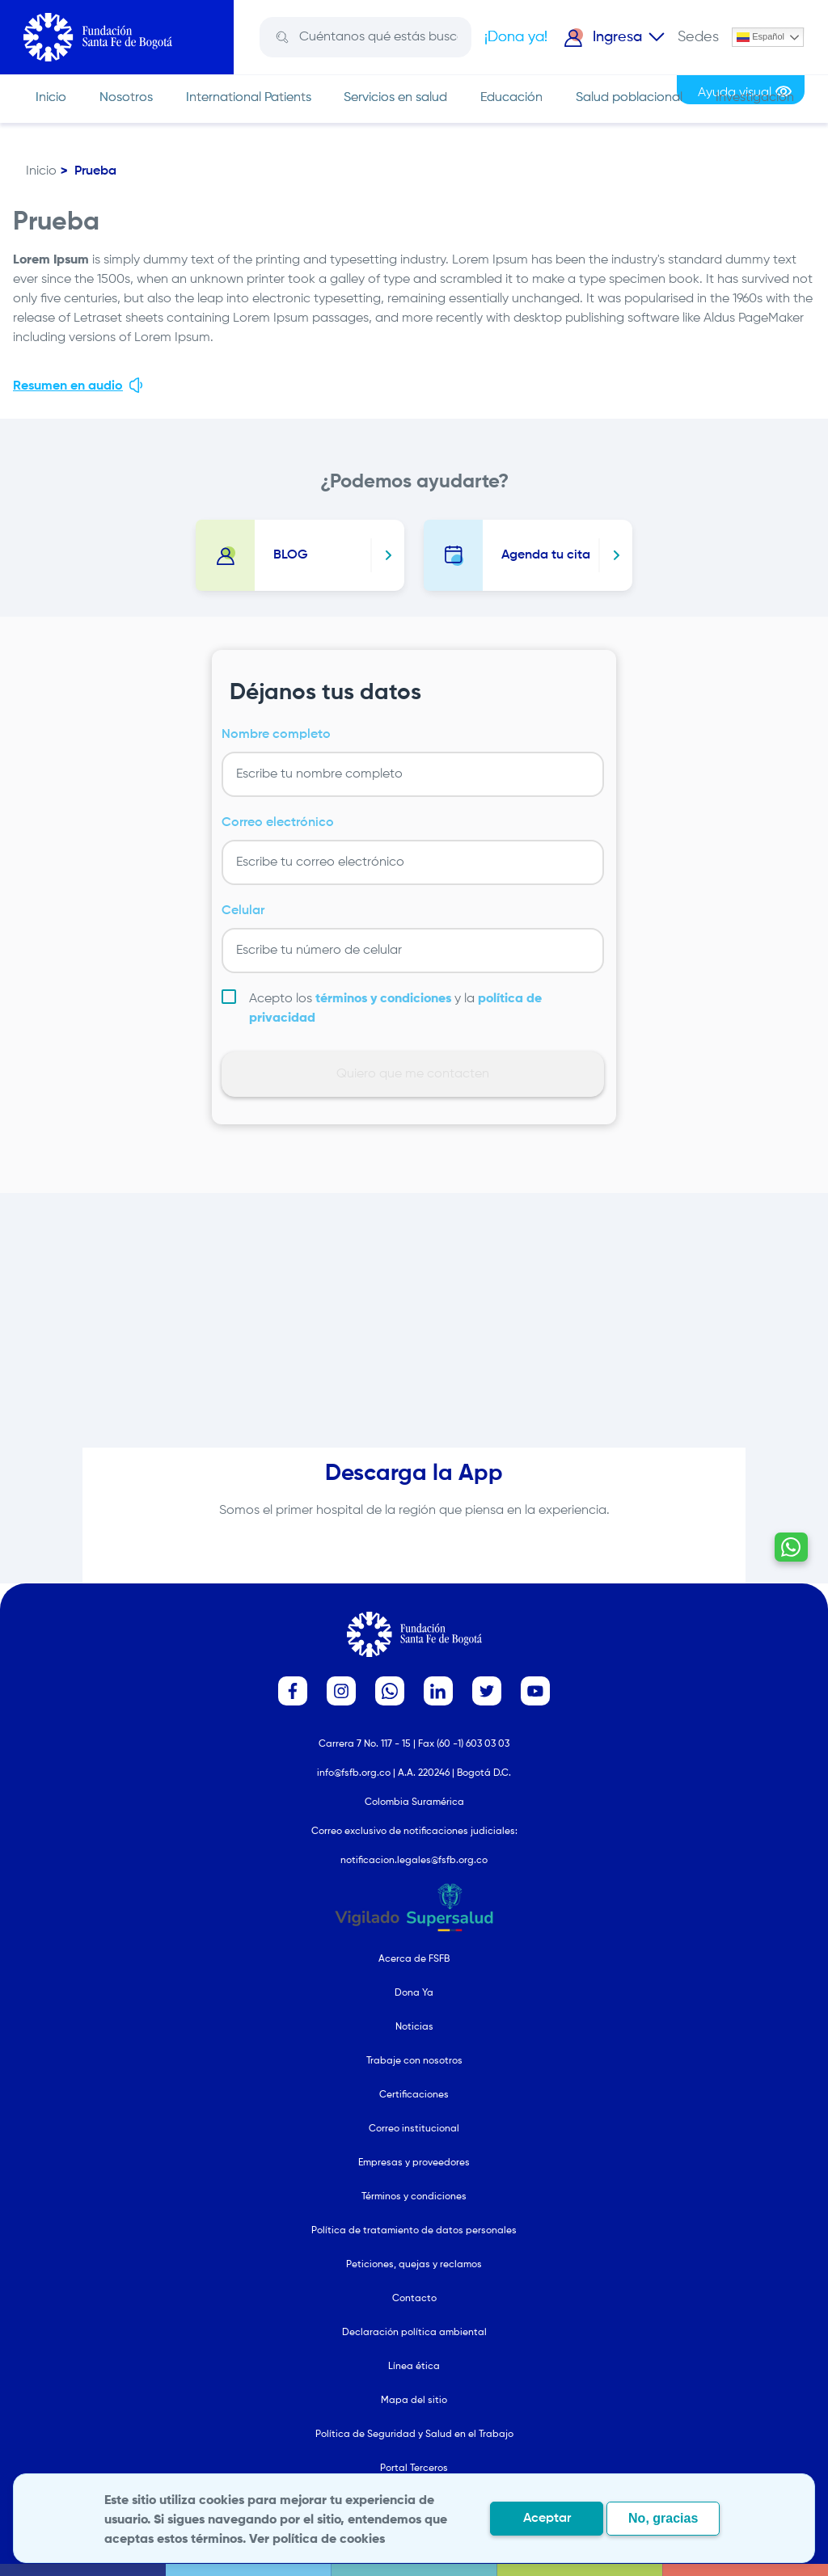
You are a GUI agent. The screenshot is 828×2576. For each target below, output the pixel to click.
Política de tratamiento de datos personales (414, 2231)
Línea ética (414, 2367)
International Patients (248, 97)
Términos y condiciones (414, 2197)
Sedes (698, 37)
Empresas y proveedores (414, 2163)
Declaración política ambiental (414, 2333)
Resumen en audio (79, 385)
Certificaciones (414, 2095)
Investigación (755, 97)
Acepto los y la (395, 1009)
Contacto (414, 2299)
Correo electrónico (278, 822)
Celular (243, 910)
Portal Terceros (414, 2468)
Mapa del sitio (414, 2400)
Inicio (51, 97)
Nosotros (126, 97)
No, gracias (663, 2518)
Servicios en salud (395, 97)
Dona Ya (414, 1993)
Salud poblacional (629, 97)
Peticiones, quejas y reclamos (414, 2265)
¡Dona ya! (515, 37)
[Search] (377, 37)
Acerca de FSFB (414, 1959)
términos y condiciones (383, 999)
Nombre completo (276, 734)
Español (760, 37)
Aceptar (547, 2518)
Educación (511, 97)
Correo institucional (414, 2129)
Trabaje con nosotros (414, 2061)
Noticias (414, 2027)
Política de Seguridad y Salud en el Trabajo (414, 2434)
